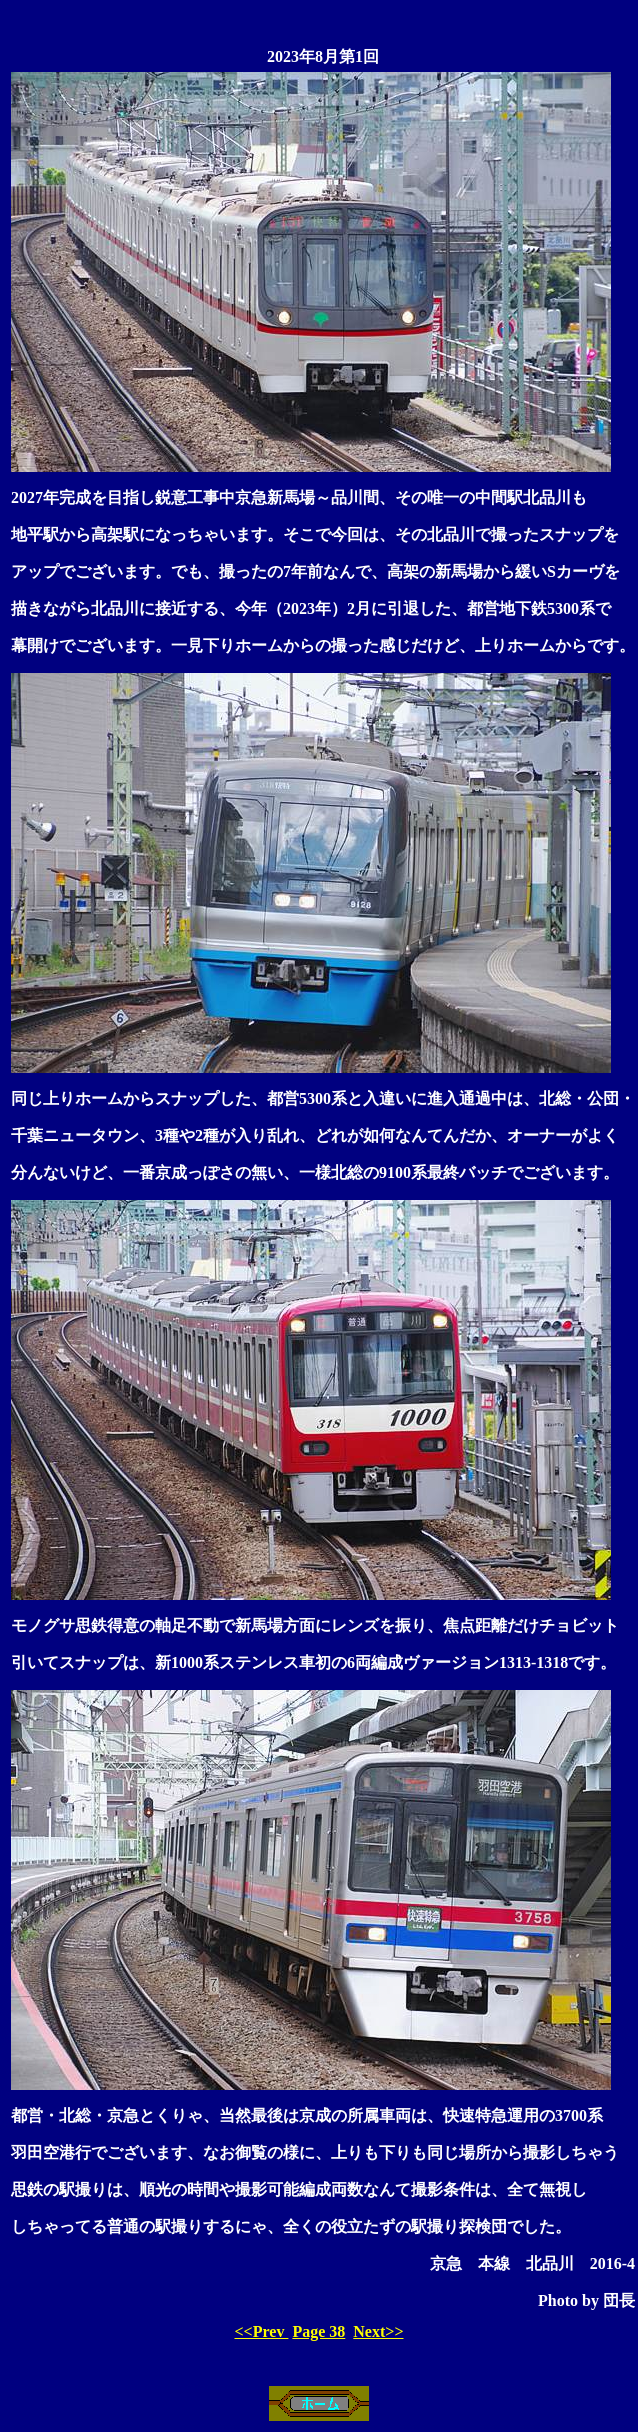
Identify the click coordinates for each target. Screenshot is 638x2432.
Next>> (378, 2331)
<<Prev (261, 2331)
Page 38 (318, 2331)
